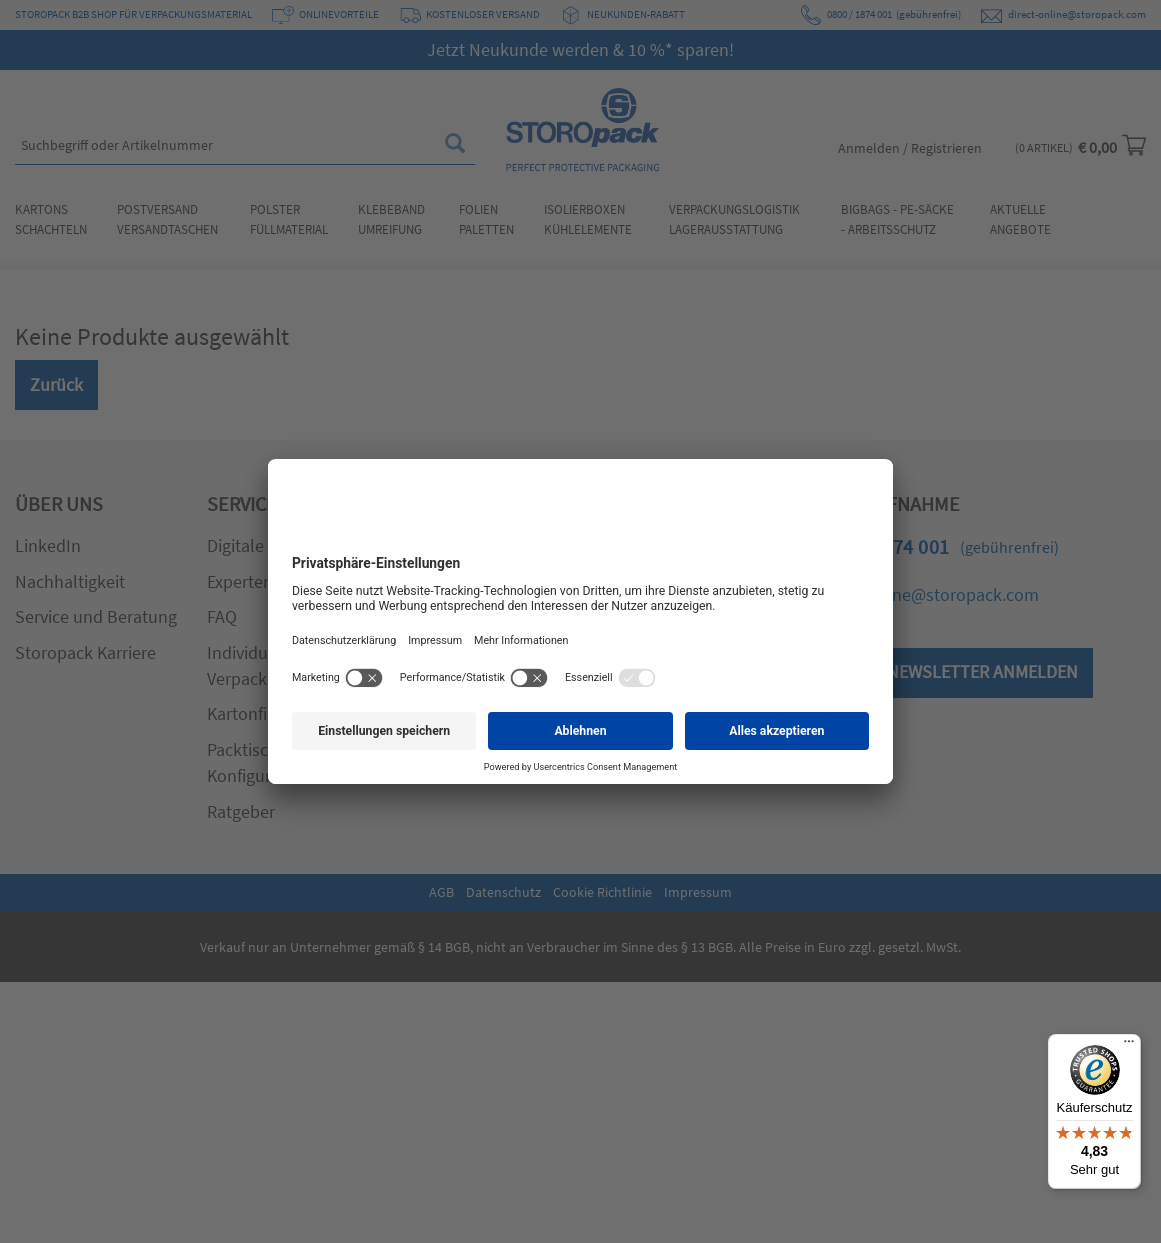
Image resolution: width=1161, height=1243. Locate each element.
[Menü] (1129, 1046)
